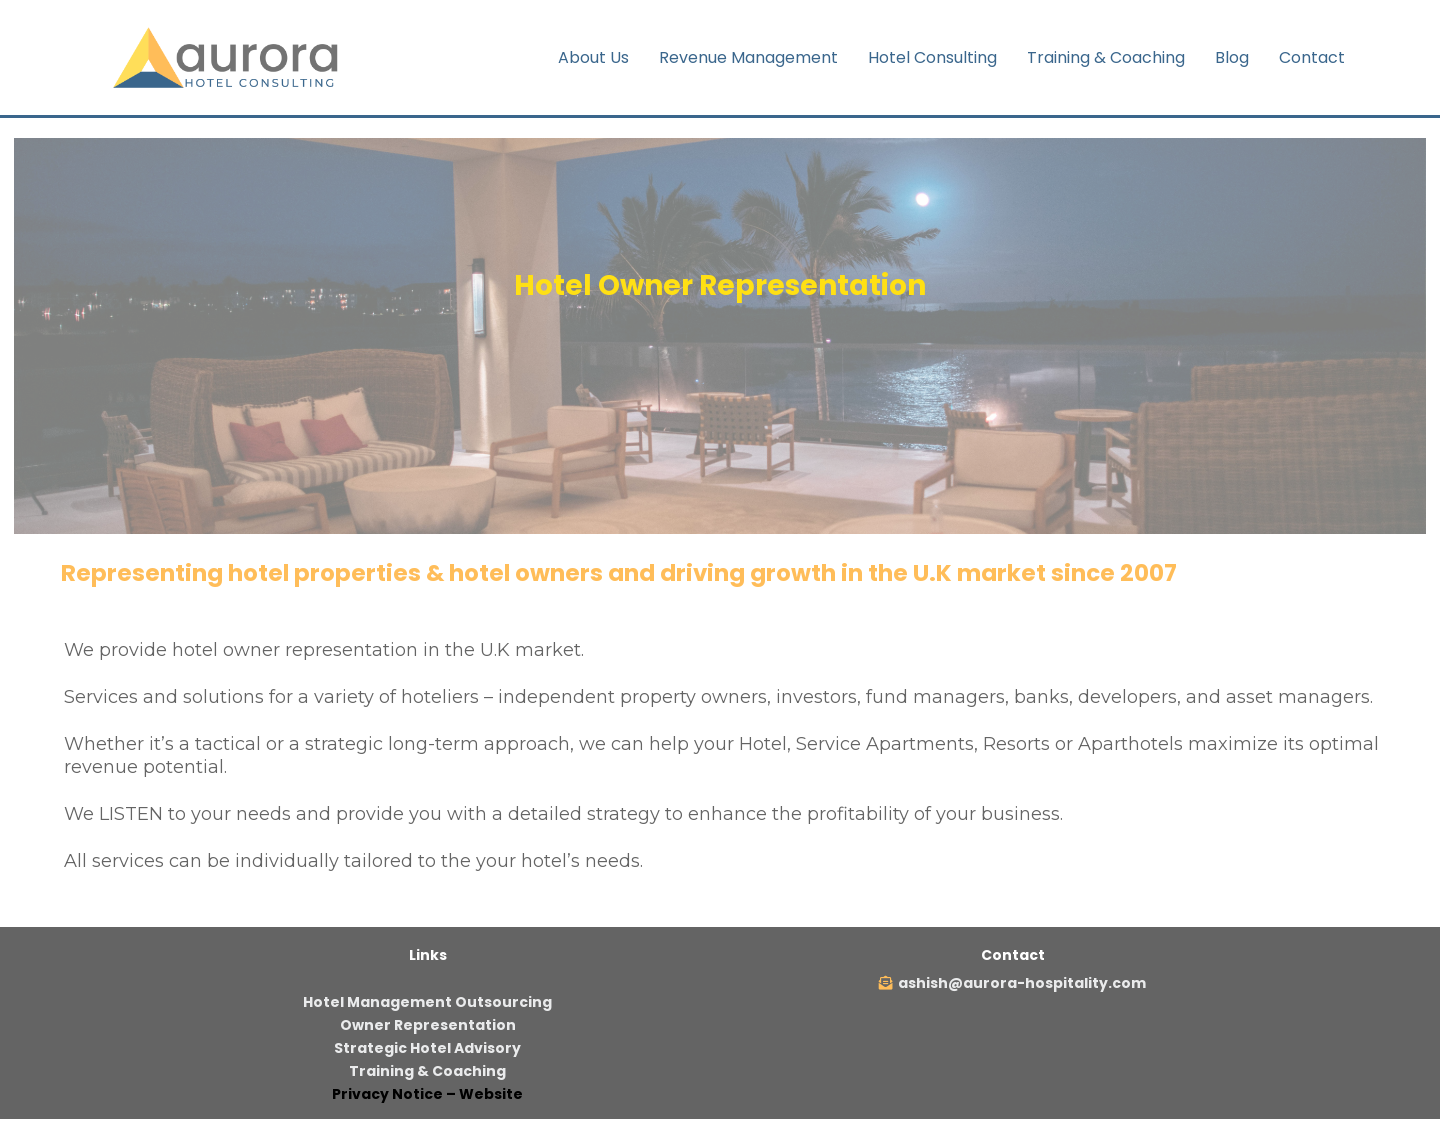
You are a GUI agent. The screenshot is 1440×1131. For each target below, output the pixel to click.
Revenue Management (748, 57)
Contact (1312, 57)
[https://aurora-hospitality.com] (230, 56)
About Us (593, 57)
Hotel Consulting (932, 57)
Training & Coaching (1106, 57)
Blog (1232, 57)
